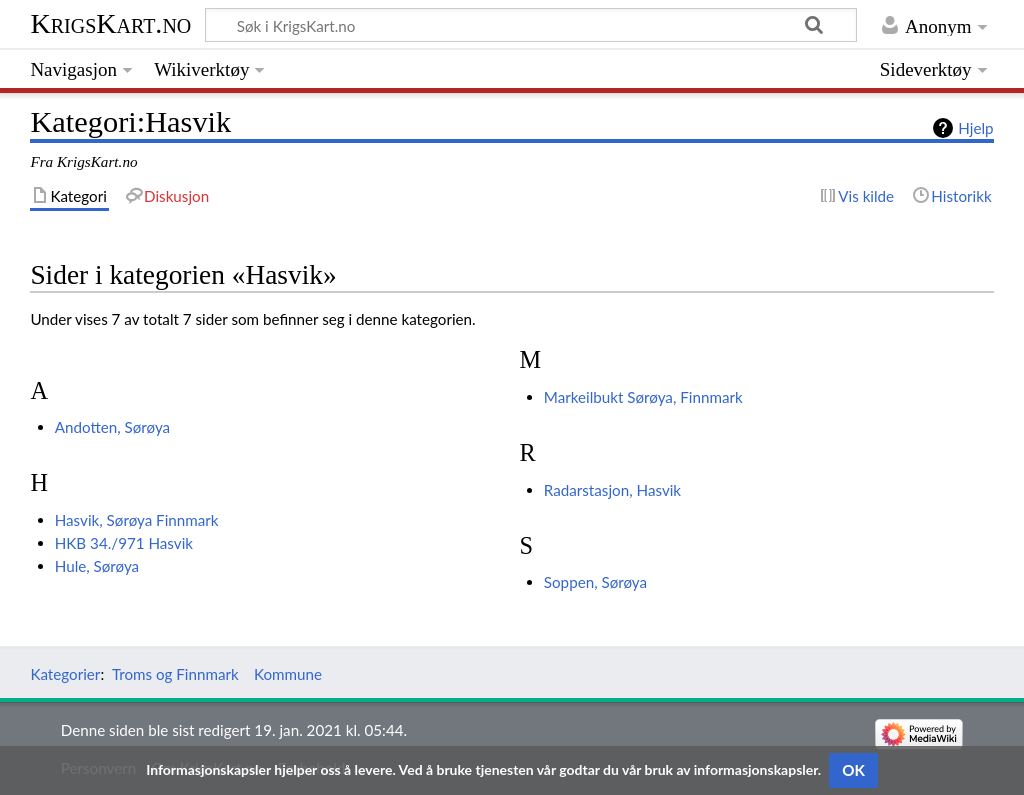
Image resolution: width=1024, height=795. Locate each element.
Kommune (288, 674)
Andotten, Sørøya (112, 427)
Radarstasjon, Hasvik (612, 490)
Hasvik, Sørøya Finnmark (137, 520)
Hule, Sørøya (97, 566)
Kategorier (65, 674)
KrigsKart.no (110, 23)
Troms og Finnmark (175, 674)
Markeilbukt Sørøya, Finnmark (643, 397)
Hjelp (975, 128)
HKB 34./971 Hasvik (124, 543)
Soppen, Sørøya (595, 582)
